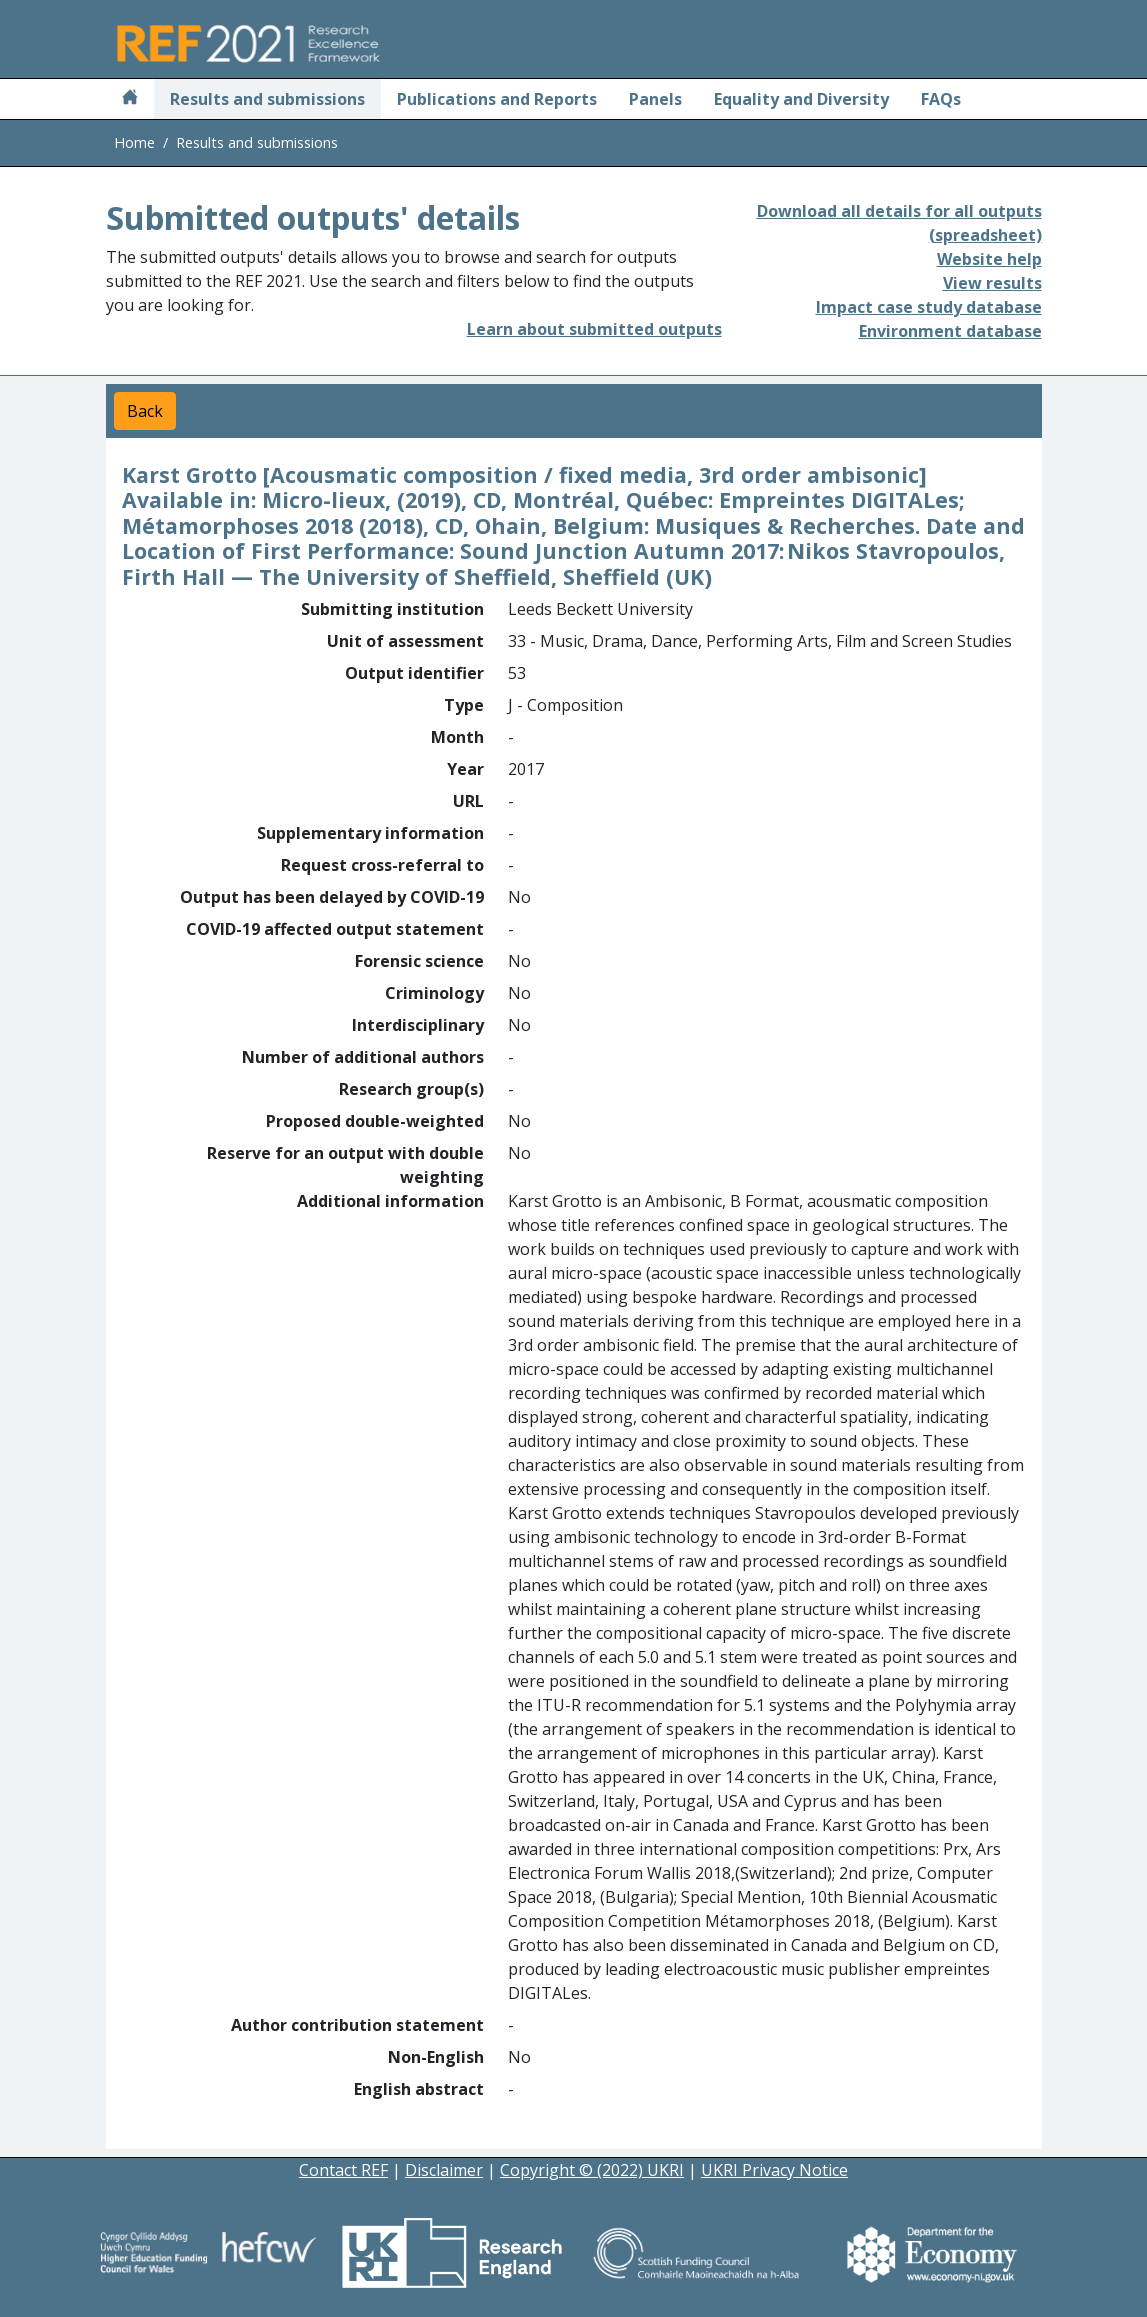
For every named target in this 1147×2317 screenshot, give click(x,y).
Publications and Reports (497, 99)
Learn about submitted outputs (594, 329)
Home (134, 142)
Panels (655, 99)
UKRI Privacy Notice (774, 2170)
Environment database (950, 331)
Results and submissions (267, 99)
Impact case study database (929, 307)
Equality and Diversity (801, 99)
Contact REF (343, 2170)
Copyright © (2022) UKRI (592, 2170)
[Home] (130, 99)
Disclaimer (444, 2170)
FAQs (941, 99)
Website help (989, 259)
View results (992, 283)
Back (145, 411)
